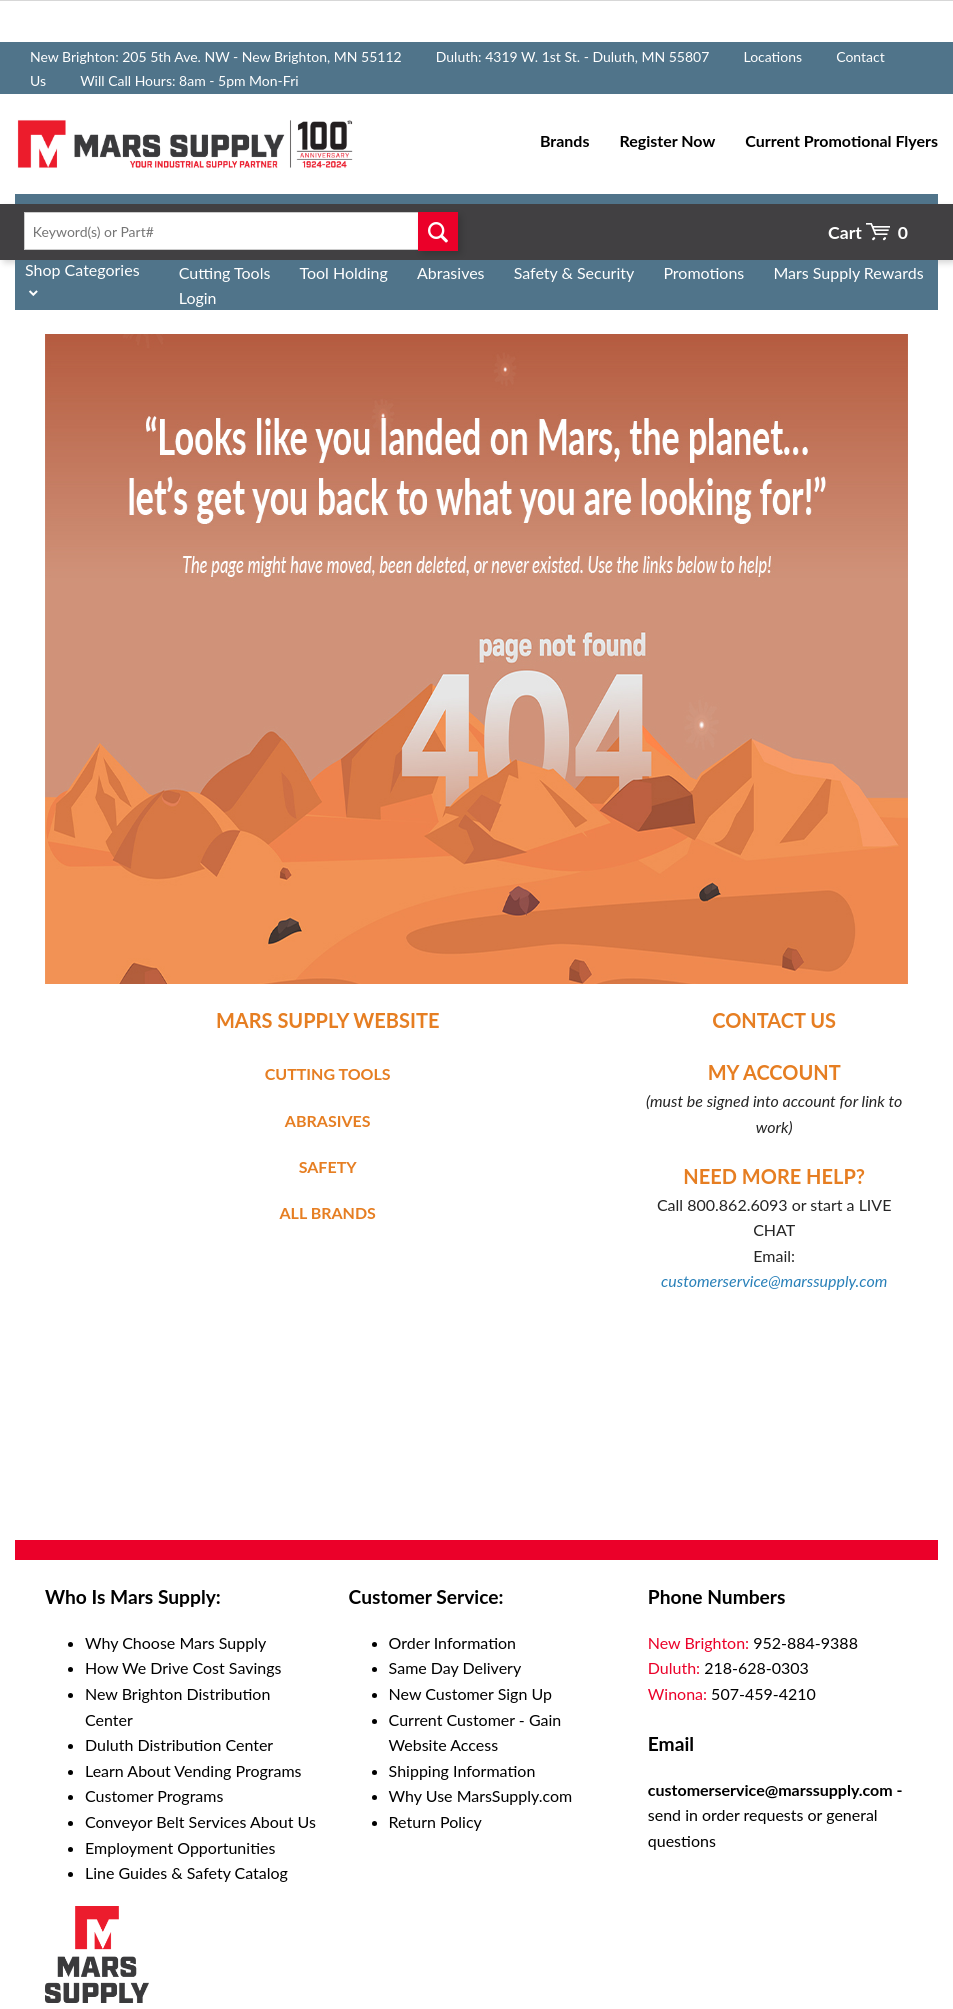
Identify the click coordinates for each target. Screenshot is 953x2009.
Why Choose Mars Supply (175, 1642)
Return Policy (435, 1821)
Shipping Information (462, 1770)
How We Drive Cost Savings (183, 1667)
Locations (772, 56)
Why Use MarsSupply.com (481, 1795)
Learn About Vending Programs (193, 1770)
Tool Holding (343, 272)
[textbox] (236, 231)
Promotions (703, 272)
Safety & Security (574, 272)
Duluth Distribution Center (179, 1744)
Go (438, 231)
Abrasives (451, 272)
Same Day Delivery (455, 1667)
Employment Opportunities (180, 1847)
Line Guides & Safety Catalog (186, 1872)
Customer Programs (154, 1795)
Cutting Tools (225, 272)
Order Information (452, 1642)
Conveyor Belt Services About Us (200, 1821)
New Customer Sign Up (470, 1693)
